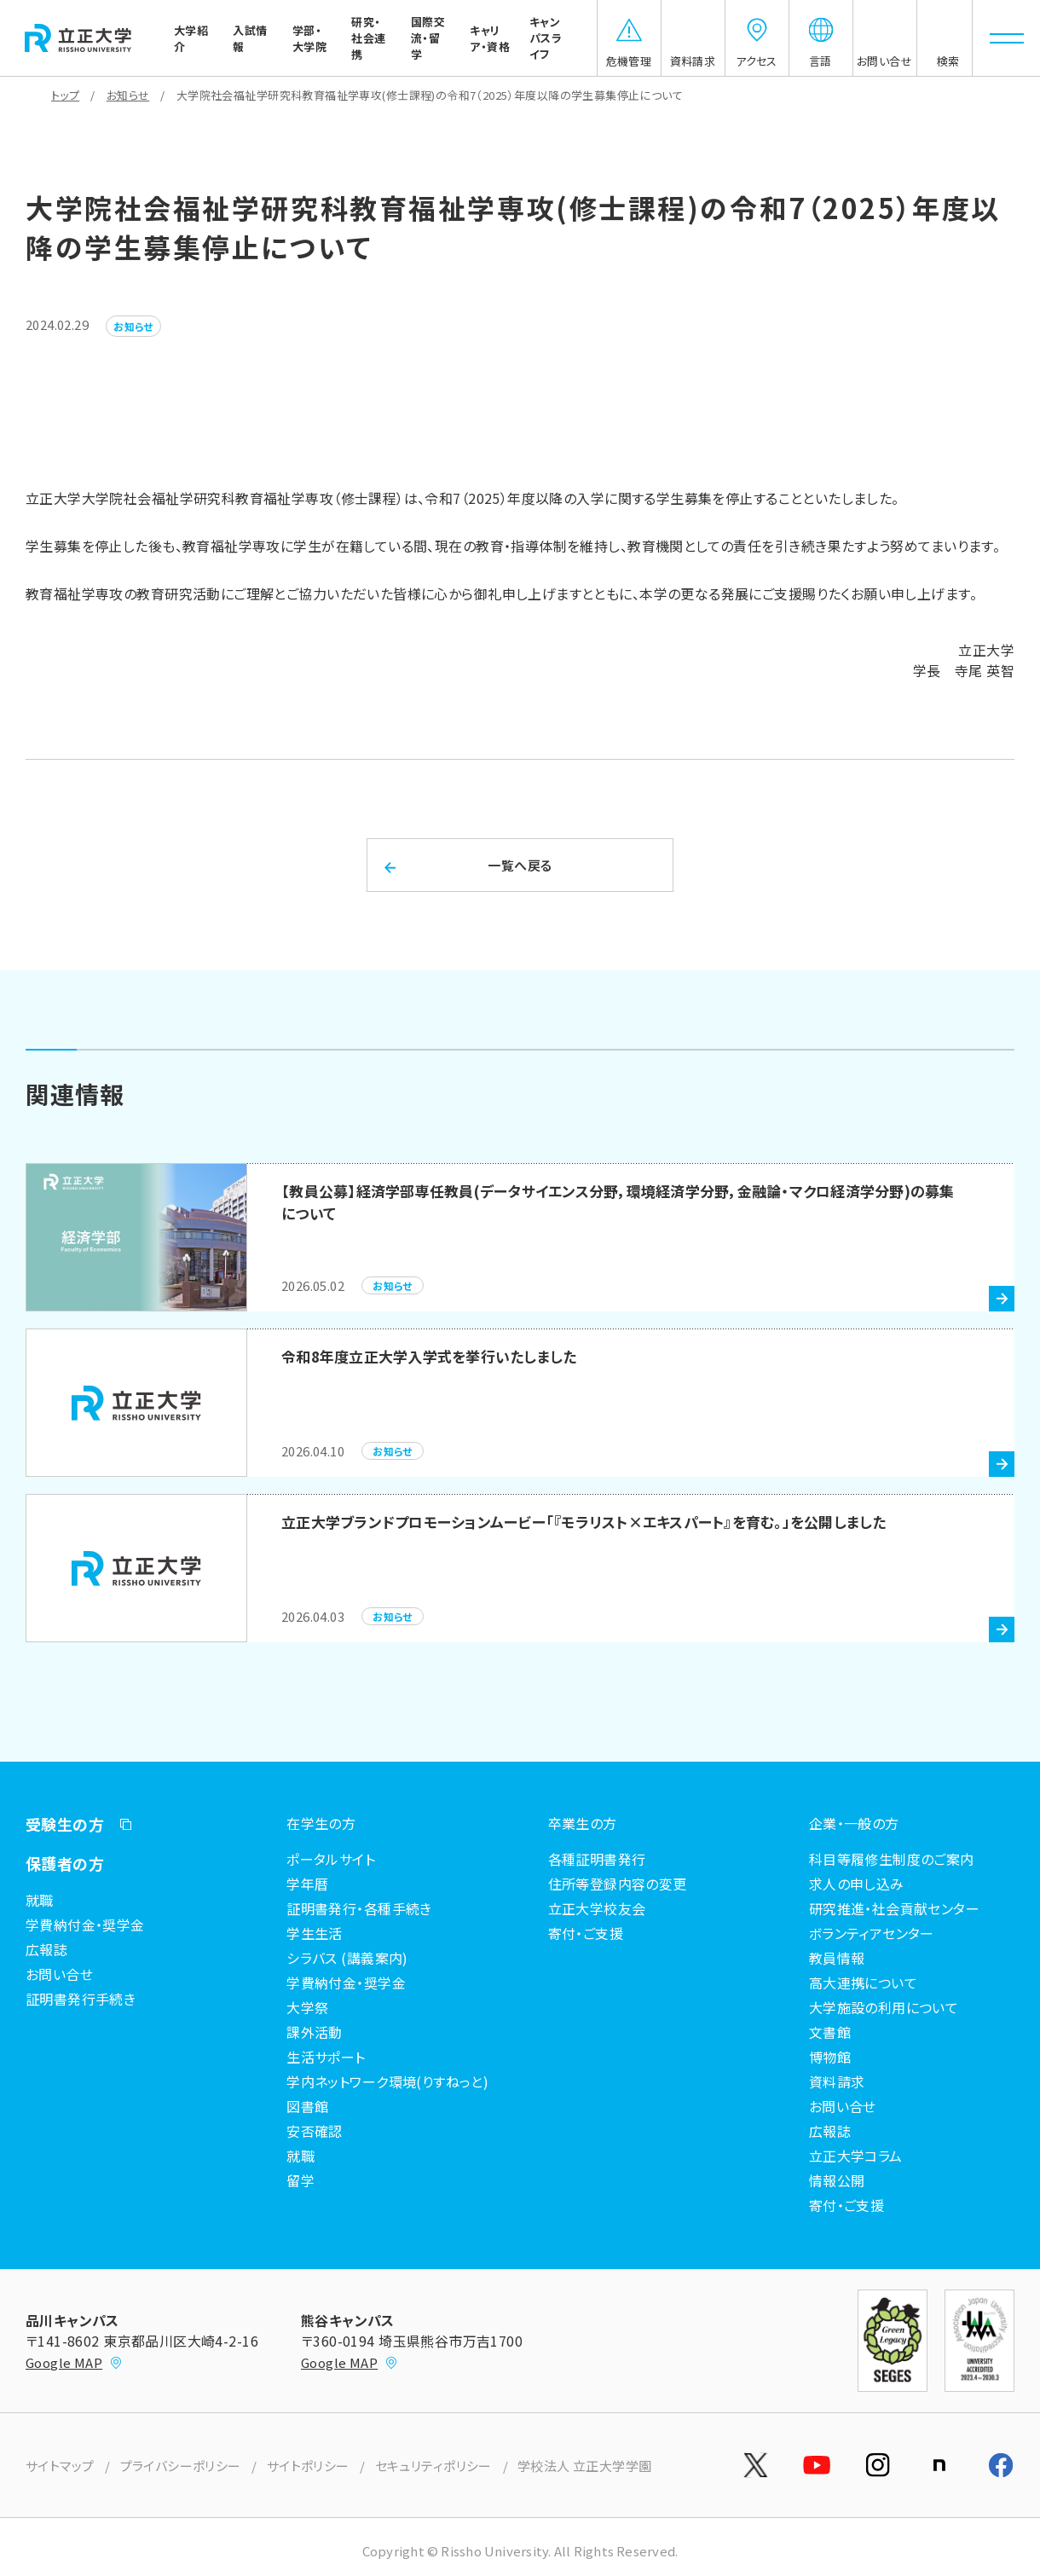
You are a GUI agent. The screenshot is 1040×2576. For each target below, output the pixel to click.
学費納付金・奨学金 (85, 1924)
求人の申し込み (856, 1883)
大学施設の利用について (884, 2007)
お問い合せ (59, 1974)
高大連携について (863, 1982)
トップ (65, 95)
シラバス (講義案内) (347, 1958)
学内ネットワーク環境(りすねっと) (387, 2081)
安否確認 (314, 2131)
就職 (40, 1900)
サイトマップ (60, 2466)
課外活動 (314, 2032)
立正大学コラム (856, 2155)
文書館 (830, 2032)
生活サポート (326, 2056)
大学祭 (307, 2007)
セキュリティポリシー (433, 2466)
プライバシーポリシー (180, 2466)
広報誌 (46, 1949)
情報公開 (837, 2180)
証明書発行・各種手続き (359, 1908)
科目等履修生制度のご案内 (891, 1859)
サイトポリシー (308, 2466)
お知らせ (128, 95)
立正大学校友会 (597, 1908)
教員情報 (837, 1958)
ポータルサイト (330, 1859)
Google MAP (74, 2362)
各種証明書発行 (597, 1859)
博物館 (830, 2056)
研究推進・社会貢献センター (894, 1908)
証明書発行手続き (81, 1998)
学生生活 (314, 1933)
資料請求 (837, 2081)
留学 (300, 2180)
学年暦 (307, 1883)
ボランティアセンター (871, 1933)
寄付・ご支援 (586, 1933)
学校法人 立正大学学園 (584, 2466)
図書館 (307, 2106)
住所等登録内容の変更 (617, 1883)
